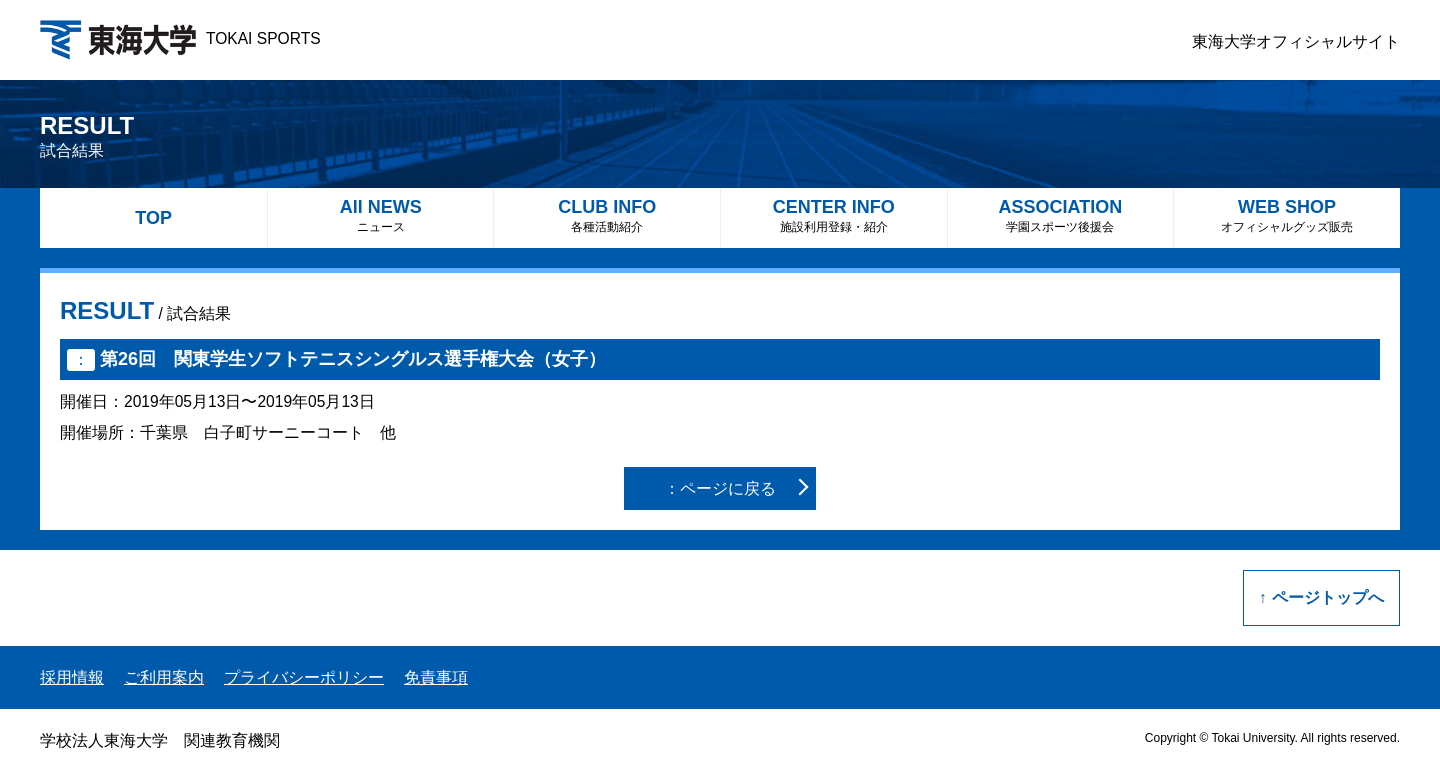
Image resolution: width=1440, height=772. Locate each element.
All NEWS (381, 215)
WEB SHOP (1287, 215)
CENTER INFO (834, 215)
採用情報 (72, 677)
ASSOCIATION (1061, 215)
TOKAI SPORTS (180, 38)
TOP (153, 218)
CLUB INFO (607, 215)
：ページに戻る (720, 488)
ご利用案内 (164, 677)
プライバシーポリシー (304, 677)
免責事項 (436, 677)
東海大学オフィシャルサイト (1296, 41)
